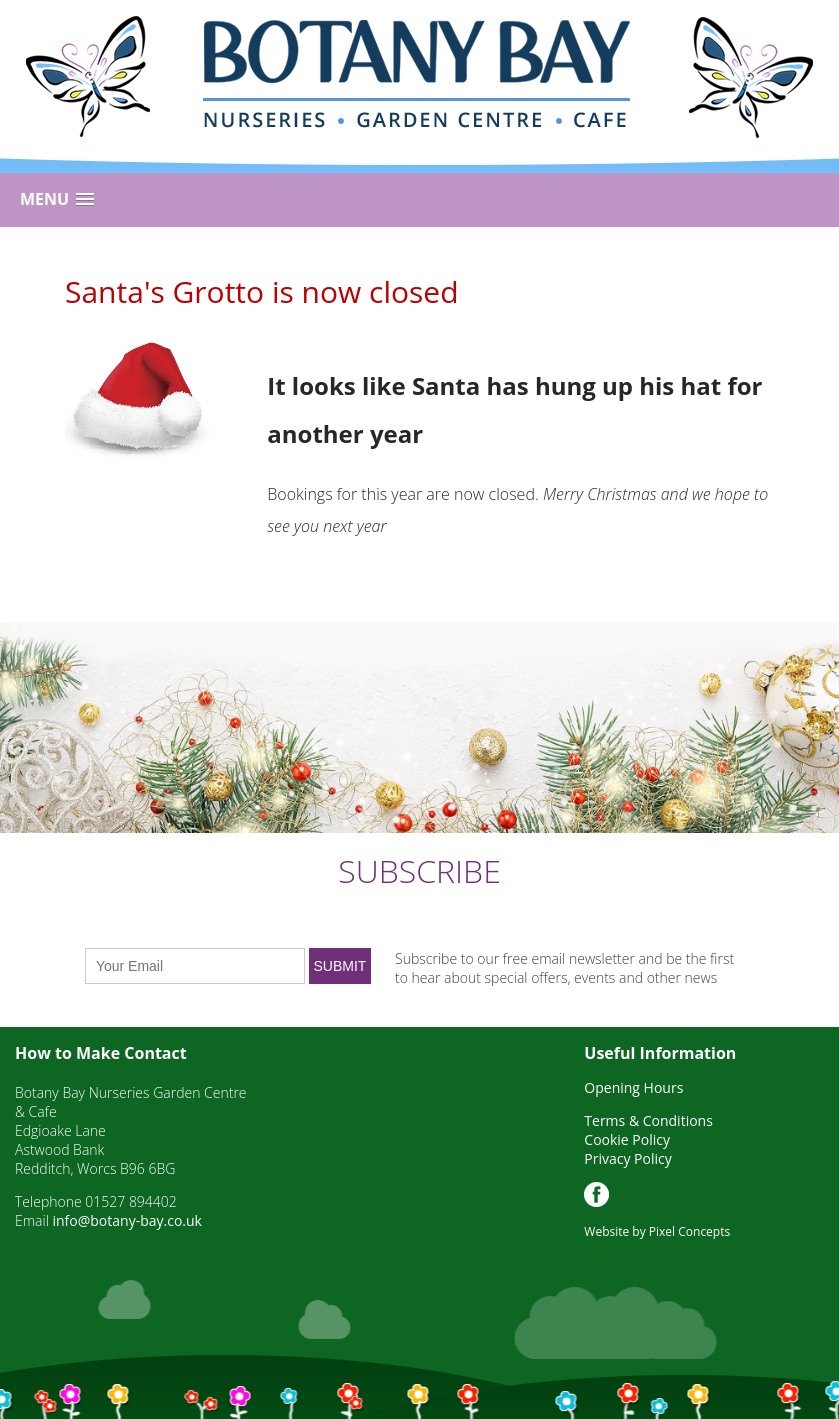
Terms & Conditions (648, 1120)
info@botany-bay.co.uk (126, 1220)
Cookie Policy (627, 1139)
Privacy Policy (627, 1158)
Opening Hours (633, 1087)
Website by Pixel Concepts (657, 1231)
